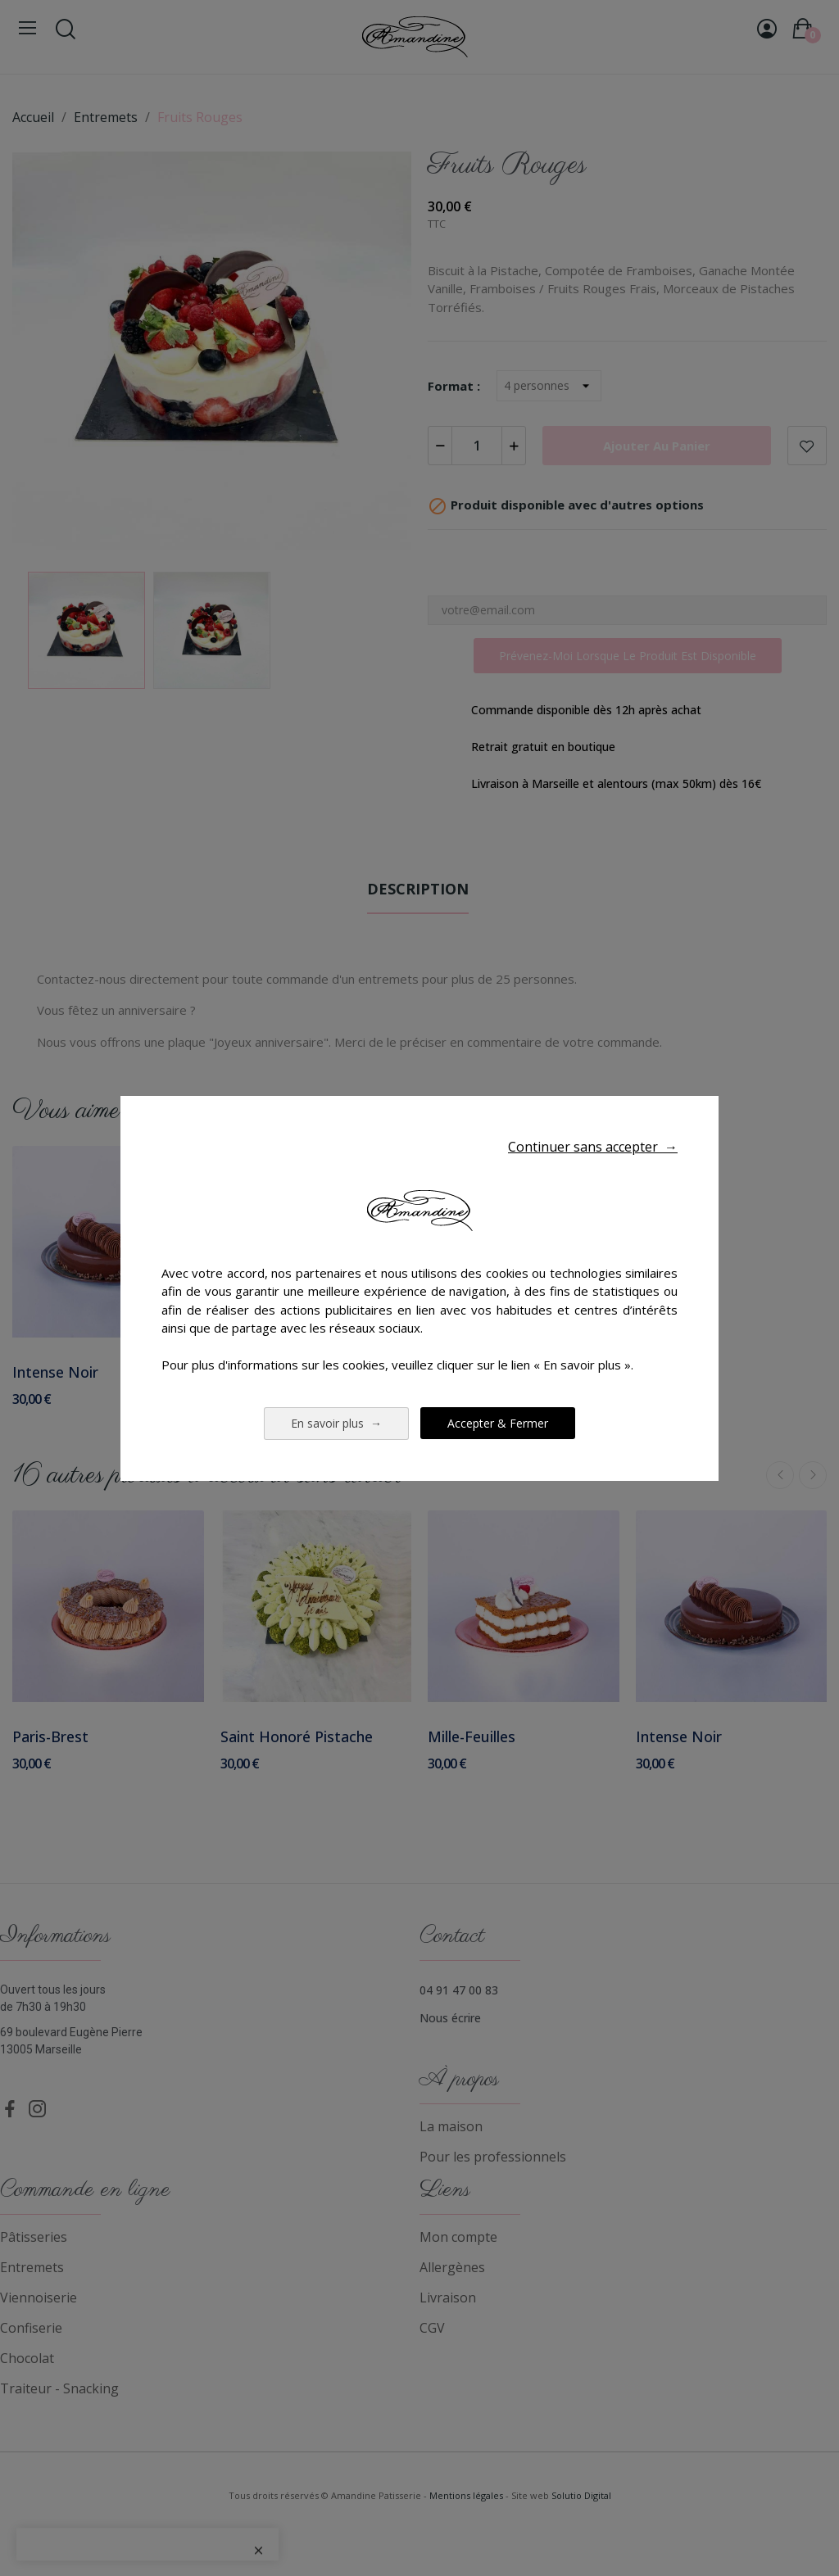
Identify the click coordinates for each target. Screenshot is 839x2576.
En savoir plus (336, 1423)
